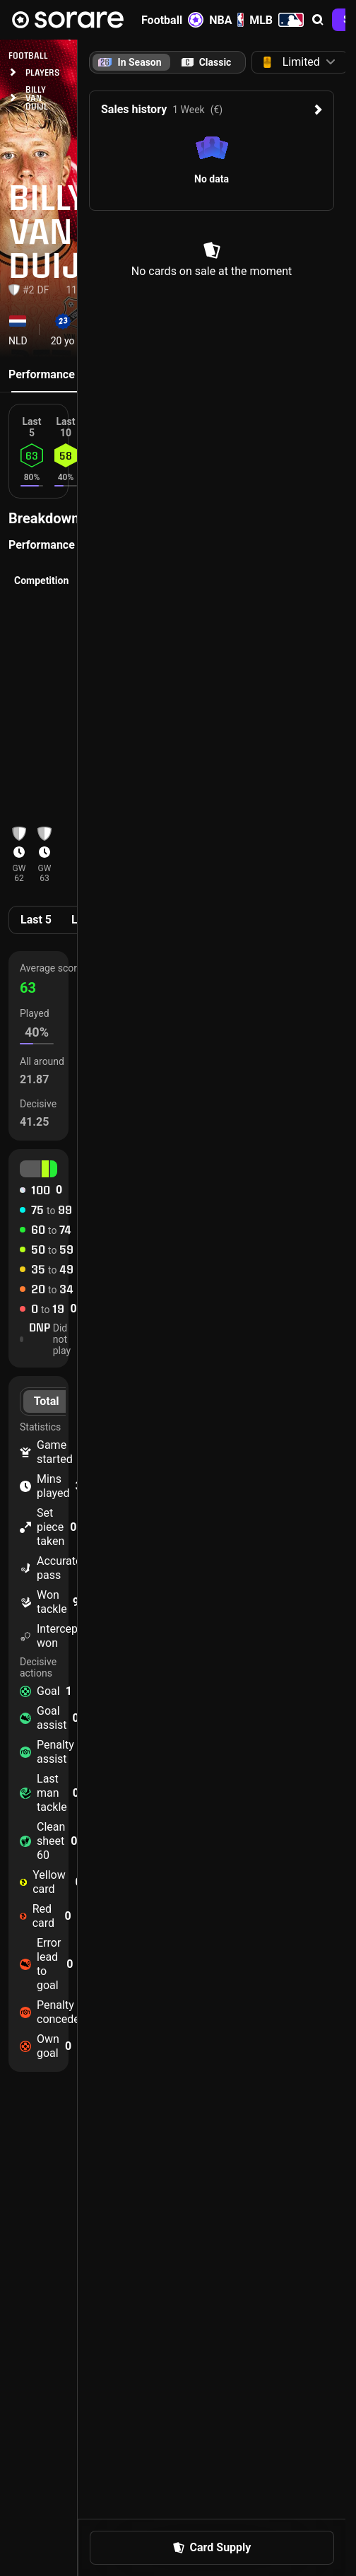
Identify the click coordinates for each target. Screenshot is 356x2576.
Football (172, 20)
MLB (276, 20)
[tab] (206, 62)
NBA (226, 20)
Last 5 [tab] (36, 919)
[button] (318, 20)
